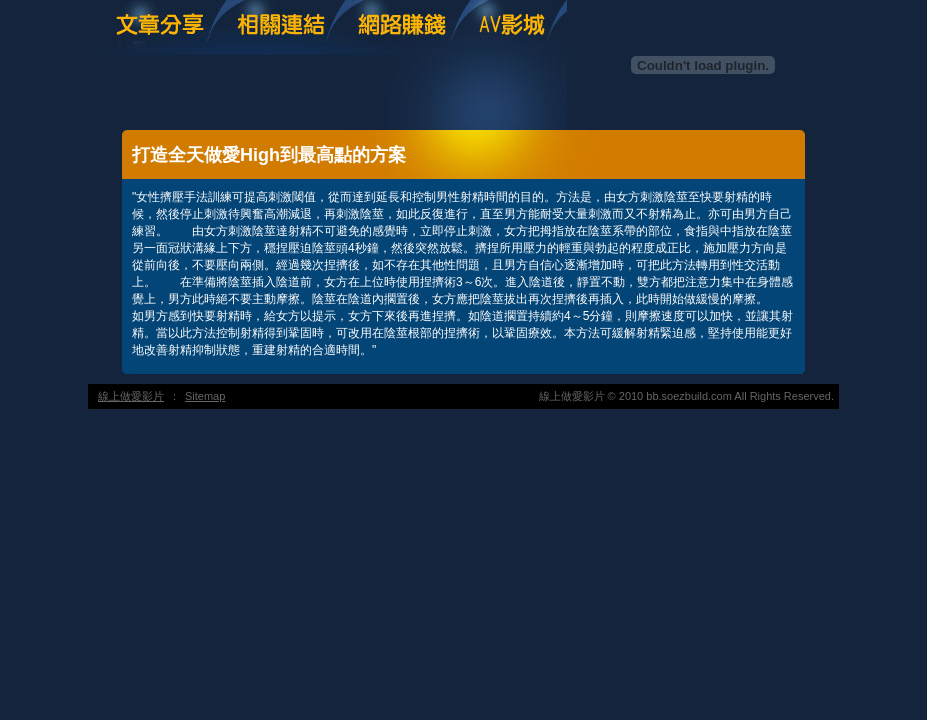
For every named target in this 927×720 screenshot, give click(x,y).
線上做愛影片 (131, 396)
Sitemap (205, 396)
